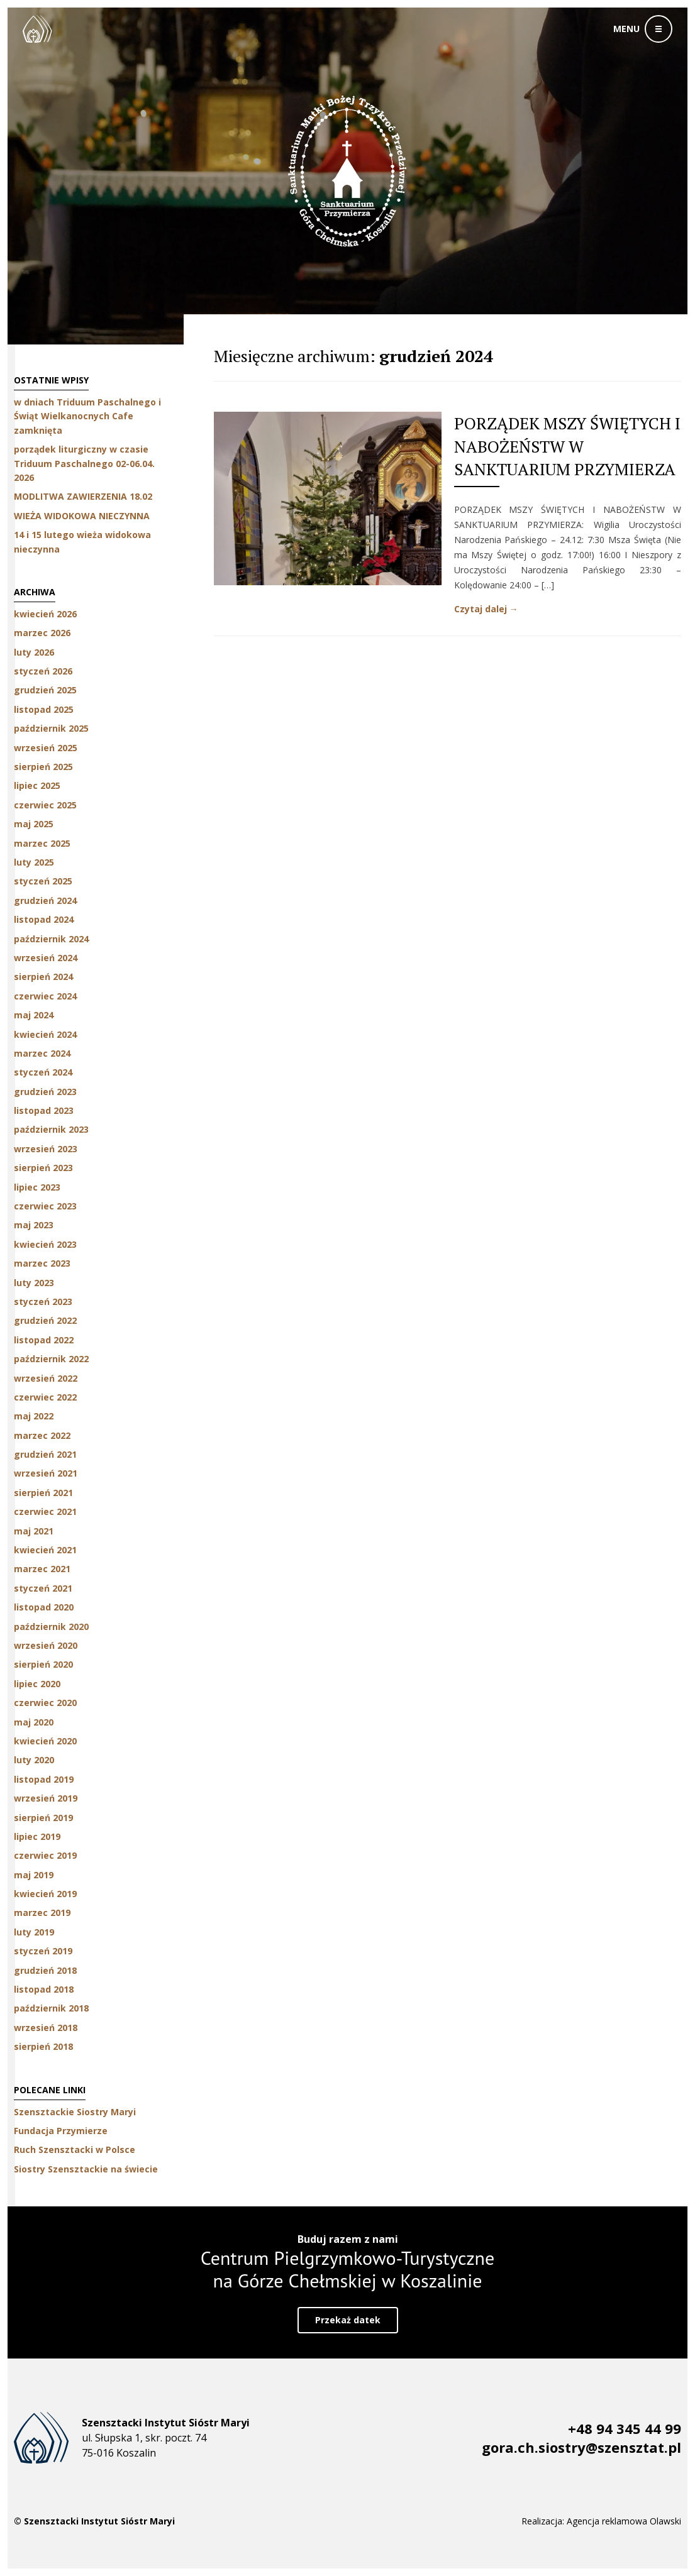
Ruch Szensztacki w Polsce (74, 2149)
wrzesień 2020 (45, 1645)
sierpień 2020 (43, 1664)
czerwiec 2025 (45, 805)
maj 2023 (33, 1225)
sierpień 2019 (43, 1818)
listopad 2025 (44, 709)
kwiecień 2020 (45, 1741)
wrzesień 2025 (45, 748)
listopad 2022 (44, 1340)
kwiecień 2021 (45, 1550)
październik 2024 (51, 939)
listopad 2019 (44, 1779)
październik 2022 (51, 1359)
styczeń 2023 (43, 1301)
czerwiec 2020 (45, 1703)
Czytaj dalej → (486, 609)
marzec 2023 (42, 1263)
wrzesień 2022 (45, 1378)
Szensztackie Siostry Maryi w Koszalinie (37, 29)
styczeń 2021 (43, 1588)
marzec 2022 (42, 1435)
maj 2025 (33, 824)
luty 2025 (34, 862)
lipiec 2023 (37, 1187)
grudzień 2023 (45, 1092)
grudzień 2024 (45, 900)
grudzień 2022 (45, 1320)
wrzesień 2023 (45, 1149)
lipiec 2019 (37, 1836)
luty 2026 (34, 652)
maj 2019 (33, 1875)
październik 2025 (51, 728)
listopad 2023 (44, 1110)
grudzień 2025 (45, 690)
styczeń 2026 (43, 671)
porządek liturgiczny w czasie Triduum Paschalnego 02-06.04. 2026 (84, 463)
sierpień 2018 (43, 2046)
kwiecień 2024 (45, 1034)
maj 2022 (33, 1416)
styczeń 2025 (43, 881)
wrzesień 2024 (45, 958)
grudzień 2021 (45, 1454)
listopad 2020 (44, 1607)
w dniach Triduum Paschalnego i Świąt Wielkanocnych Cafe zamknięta (87, 416)
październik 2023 (51, 1129)
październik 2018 (51, 2008)
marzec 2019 (42, 1912)
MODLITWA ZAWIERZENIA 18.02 (83, 496)
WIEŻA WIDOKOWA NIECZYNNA (82, 516)
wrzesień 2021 (45, 1473)
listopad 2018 (44, 1989)
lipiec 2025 (37, 785)
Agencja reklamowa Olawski (624, 2521)
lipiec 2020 (37, 1684)
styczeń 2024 (43, 1072)
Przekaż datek (348, 2320)
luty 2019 (34, 1932)
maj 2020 (33, 1722)
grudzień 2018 (45, 1970)
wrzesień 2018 (45, 2028)
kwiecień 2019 (45, 1894)
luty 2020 (34, 1760)
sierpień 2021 (43, 1493)
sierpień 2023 (43, 1168)
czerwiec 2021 (45, 1511)
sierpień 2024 (43, 977)
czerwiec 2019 (45, 1855)
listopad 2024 (44, 919)
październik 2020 (51, 1626)
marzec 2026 (42, 633)
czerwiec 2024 (45, 996)
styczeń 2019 (43, 1951)
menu (626, 29)
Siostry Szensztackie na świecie (86, 2169)
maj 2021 (33, 1531)
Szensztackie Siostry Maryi (75, 2112)
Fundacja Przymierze (61, 2131)
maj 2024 (33, 1015)
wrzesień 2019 (45, 1798)
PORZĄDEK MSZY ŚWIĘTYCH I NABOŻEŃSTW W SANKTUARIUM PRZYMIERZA (567, 446)
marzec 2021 (42, 1569)
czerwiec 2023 (45, 1206)
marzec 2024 (42, 1053)
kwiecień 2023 (45, 1244)
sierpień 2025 (43, 767)
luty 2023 (34, 1283)
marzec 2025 (42, 843)
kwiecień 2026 (45, 614)
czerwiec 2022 (45, 1397)
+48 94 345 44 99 (624, 2428)
